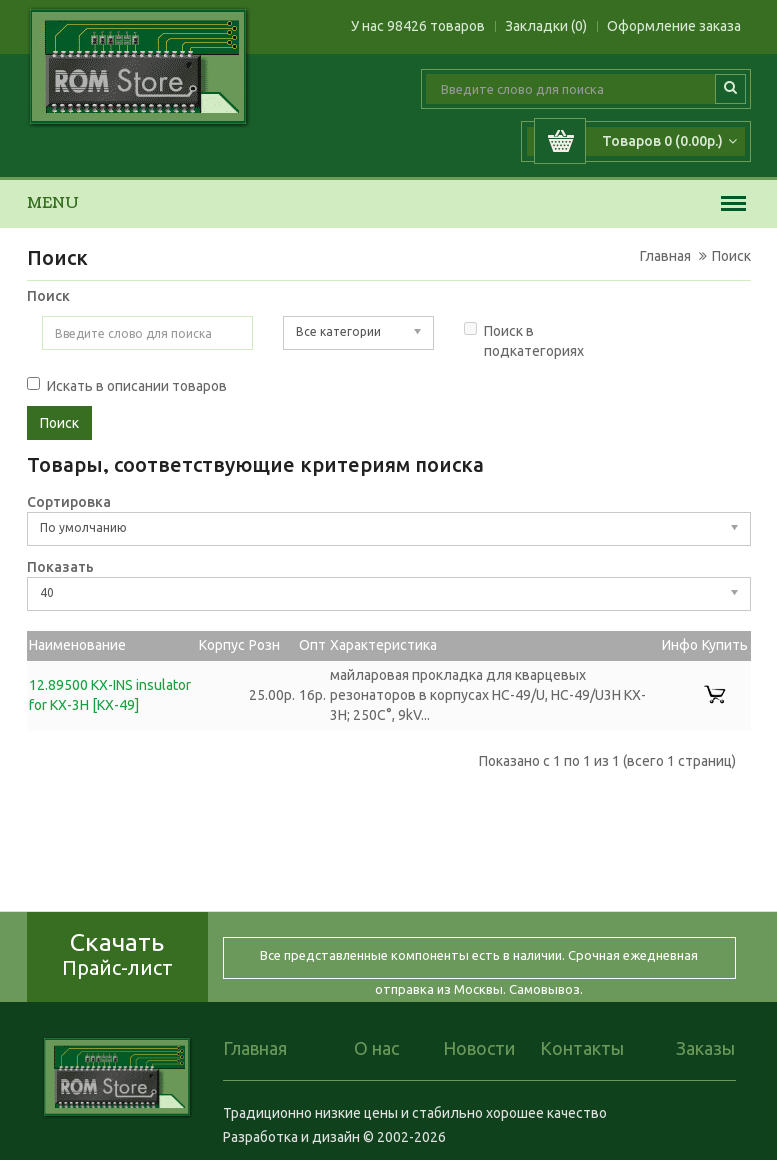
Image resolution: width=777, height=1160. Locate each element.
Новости (479, 1048)
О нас (376, 1048)
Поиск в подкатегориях (524, 340)
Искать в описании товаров (127, 385)
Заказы (705, 1048)
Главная (665, 256)
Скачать (117, 953)
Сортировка (69, 502)
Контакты (582, 1048)
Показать (60, 567)
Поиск (731, 256)
